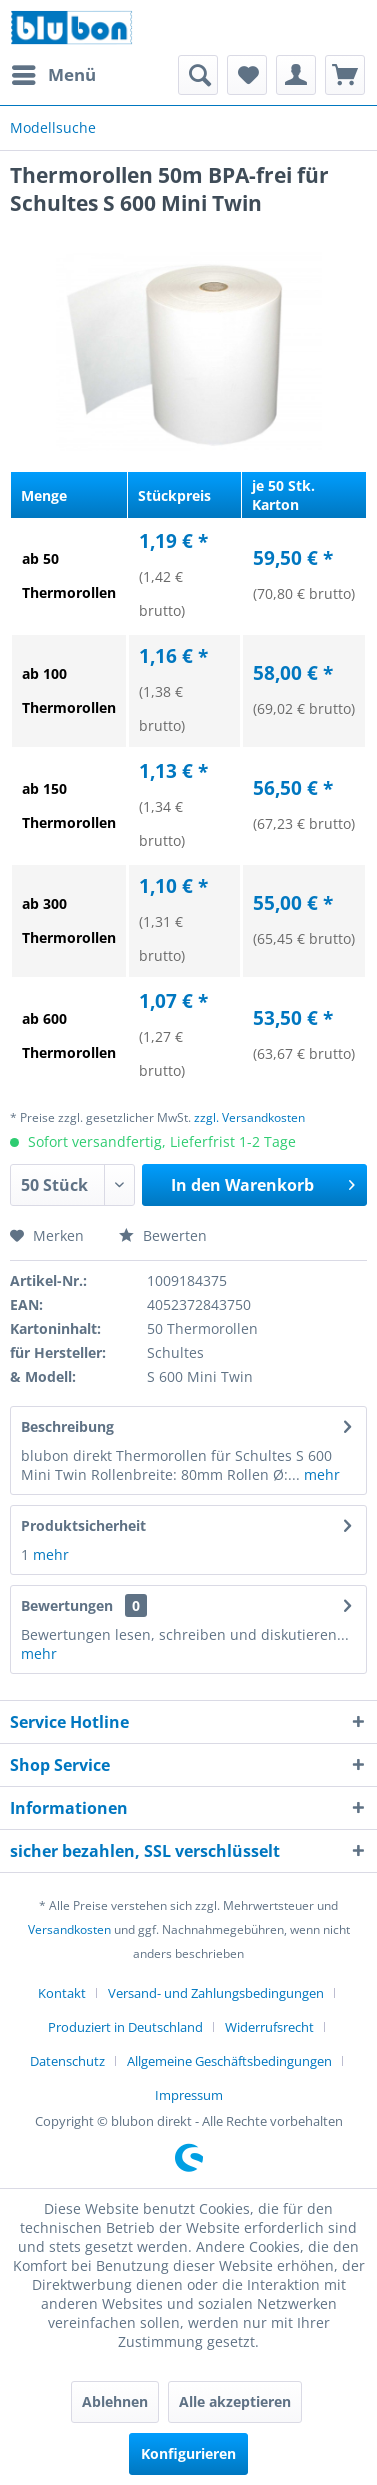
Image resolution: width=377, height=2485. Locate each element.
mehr (320, 1474)
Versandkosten (69, 1929)
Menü (54, 72)
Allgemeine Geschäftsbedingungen (229, 2061)
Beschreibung (67, 1426)
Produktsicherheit (83, 1525)
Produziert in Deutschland (125, 2027)
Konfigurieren (188, 2453)
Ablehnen (115, 2401)
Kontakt (62, 1993)
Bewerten (163, 1235)
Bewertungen (67, 1605)
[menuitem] (53, 75)
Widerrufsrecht (269, 2027)
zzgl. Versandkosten (249, 1117)
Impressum (189, 2095)
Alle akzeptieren (235, 2401)
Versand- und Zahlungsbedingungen (216, 1993)
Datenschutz (67, 2061)
